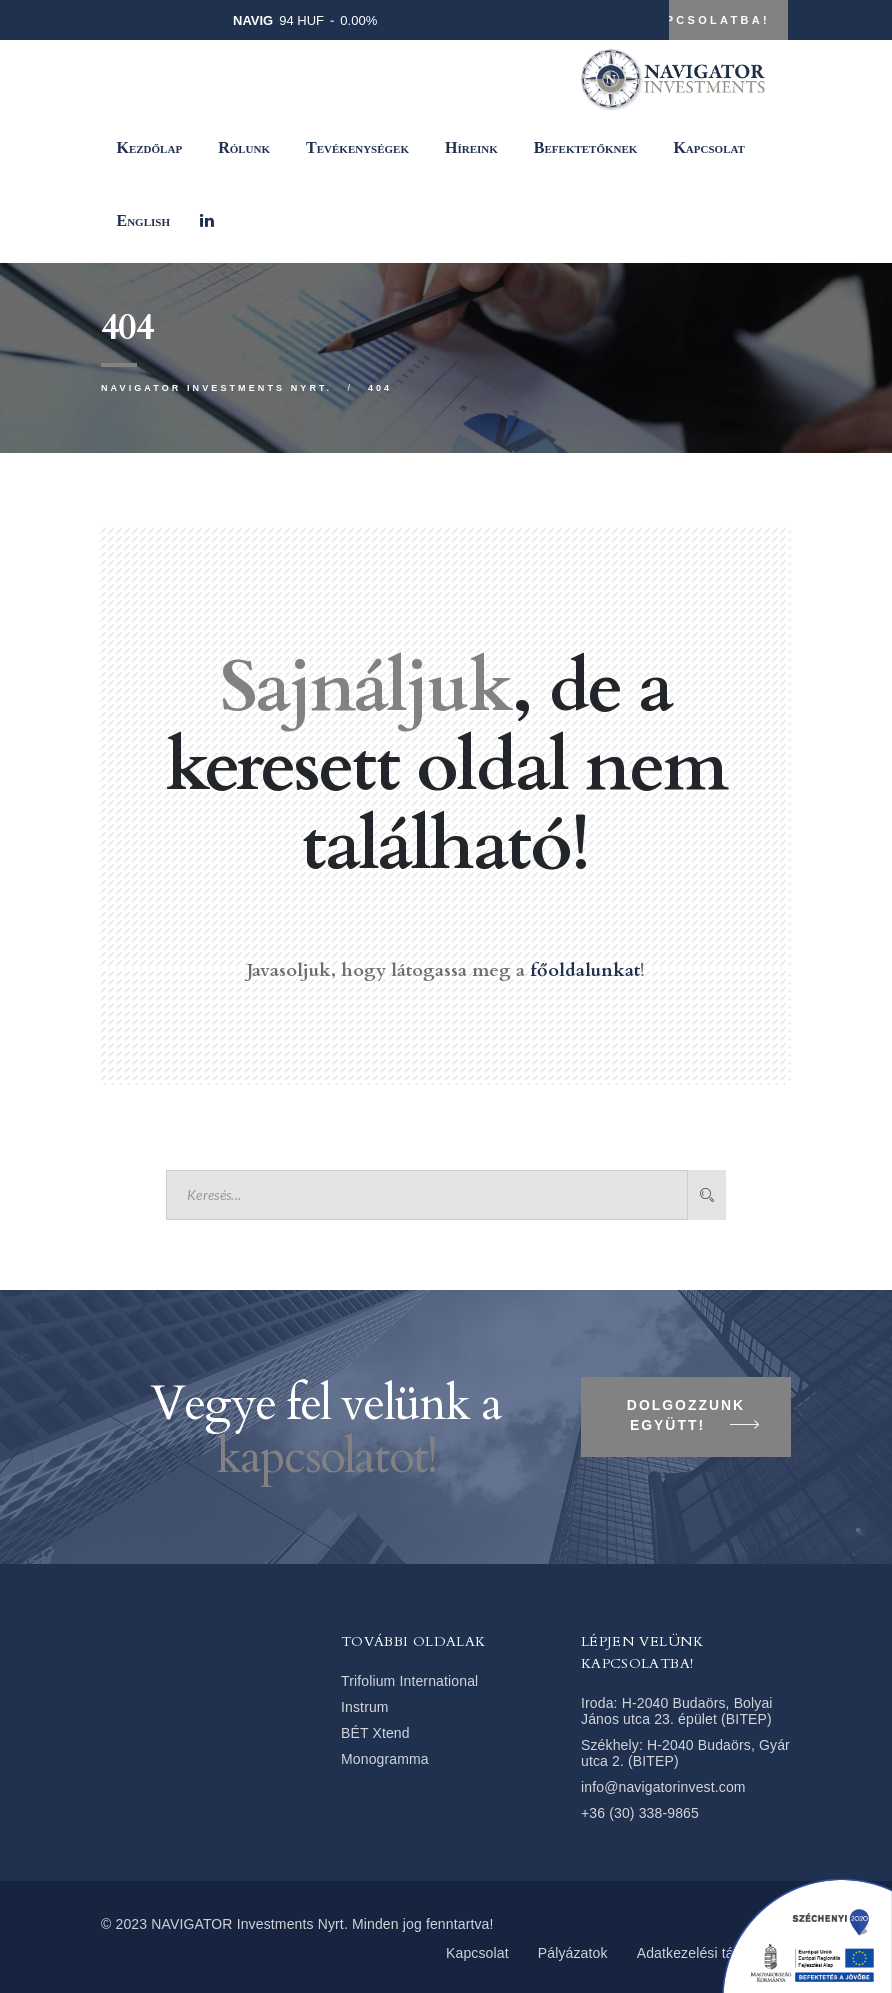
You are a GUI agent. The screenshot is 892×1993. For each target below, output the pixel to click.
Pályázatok (573, 1953)
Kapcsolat (709, 147)
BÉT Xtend (375, 1733)
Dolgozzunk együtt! (694, 1418)
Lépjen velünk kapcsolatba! (636, 20)
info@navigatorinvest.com (663, 1787)
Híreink (471, 147)
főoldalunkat (585, 970)
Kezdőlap (150, 147)
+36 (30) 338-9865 (640, 1813)
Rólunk (244, 147)
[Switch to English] (143, 220)
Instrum (365, 1707)
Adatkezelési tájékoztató (714, 1953)
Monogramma (385, 1759)
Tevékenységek (357, 147)
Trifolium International (409, 1681)
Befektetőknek (586, 147)
